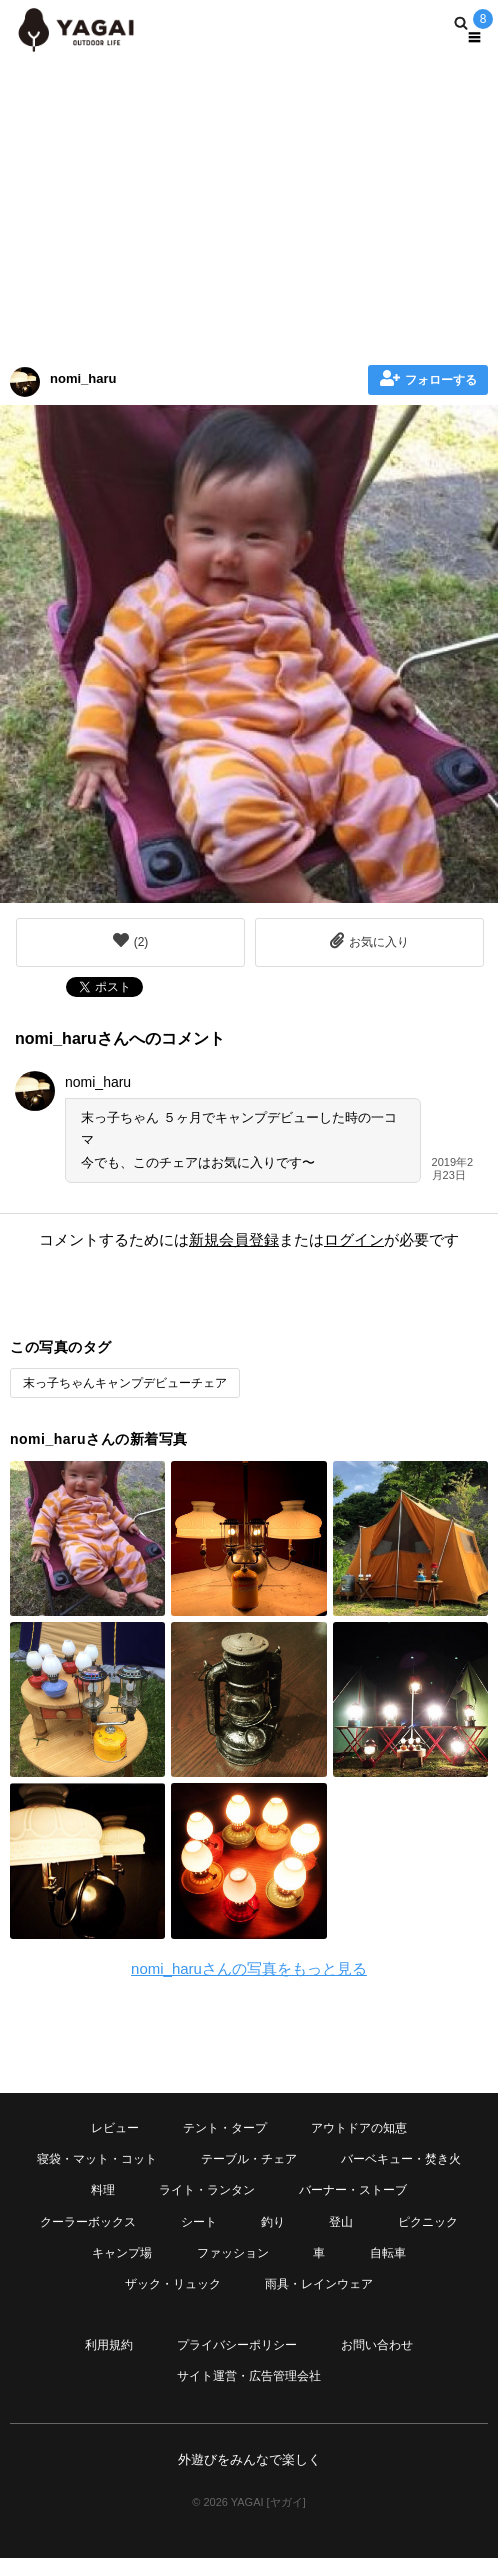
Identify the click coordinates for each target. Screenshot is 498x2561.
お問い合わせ (377, 2345)
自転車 (388, 2253)
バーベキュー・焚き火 (401, 2159)
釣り (273, 2222)
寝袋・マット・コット (97, 2159)
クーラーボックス (88, 2222)
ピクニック (428, 2222)
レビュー (115, 2128)
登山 (341, 2222)
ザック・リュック (173, 2284)
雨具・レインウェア (319, 2284)
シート (199, 2222)
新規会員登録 (234, 1239)
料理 (103, 2190)
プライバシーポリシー (237, 2345)
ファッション (233, 2253)
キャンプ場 (122, 2253)
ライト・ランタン (207, 2190)
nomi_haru (83, 378)
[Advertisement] (249, 205)
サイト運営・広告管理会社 (249, 2376)
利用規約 (109, 2345)
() (131, 940)
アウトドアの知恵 (359, 2128)
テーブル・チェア (249, 2159)
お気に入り (369, 940)
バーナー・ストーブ (353, 2190)
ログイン (354, 1239)
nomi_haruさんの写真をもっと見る (249, 1968)
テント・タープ (225, 2128)
